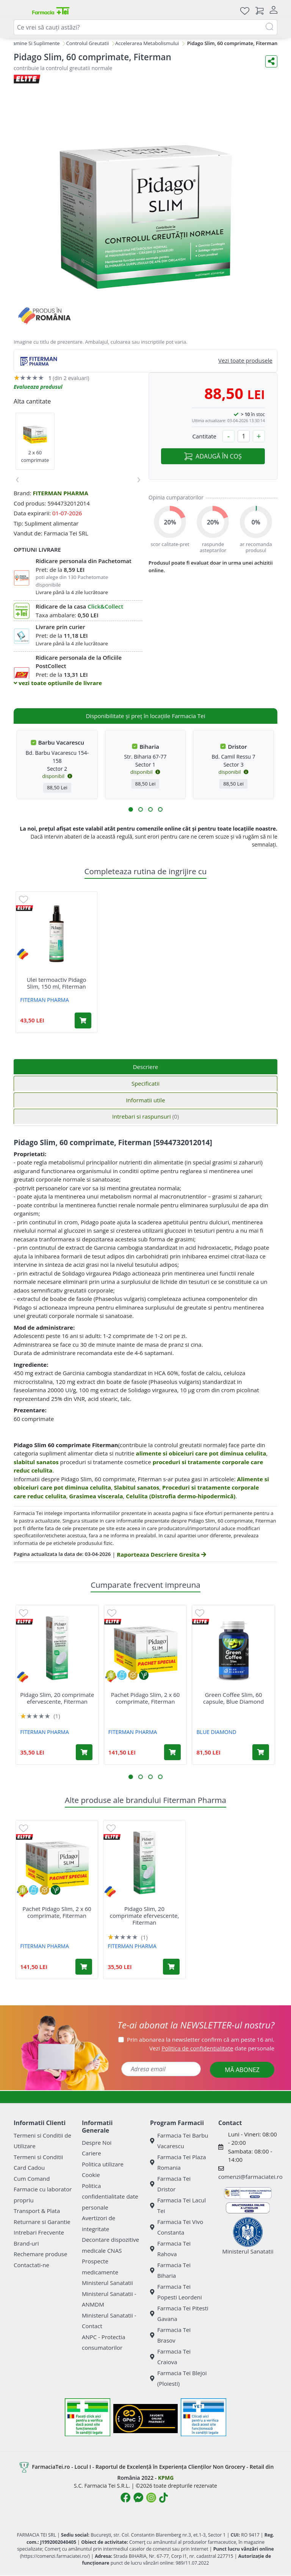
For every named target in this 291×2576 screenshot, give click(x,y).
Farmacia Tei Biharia (170, 2270)
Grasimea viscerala (96, 1496)
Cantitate (204, 436)
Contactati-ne (31, 2265)
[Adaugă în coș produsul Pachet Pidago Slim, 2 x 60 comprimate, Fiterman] (172, 1752)
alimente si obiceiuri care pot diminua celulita (201, 1453)
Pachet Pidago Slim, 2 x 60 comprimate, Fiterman (145, 1698)
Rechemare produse (40, 2254)
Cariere (91, 2153)
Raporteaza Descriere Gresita (161, 1554)
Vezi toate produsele (245, 360)
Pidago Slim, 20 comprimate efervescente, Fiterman (57, 1698)
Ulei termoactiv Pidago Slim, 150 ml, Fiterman (56, 983)
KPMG (166, 2477)
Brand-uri (26, 2243)
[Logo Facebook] (125, 2497)
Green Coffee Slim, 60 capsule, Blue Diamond (233, 1698)
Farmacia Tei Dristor (170, 2184)
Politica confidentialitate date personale (110, 2196)
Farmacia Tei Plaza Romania (178, 2162)
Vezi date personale (211, 2048)
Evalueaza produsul (38, 386)
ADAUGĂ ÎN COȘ (212, 456)
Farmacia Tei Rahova (170, 2249)
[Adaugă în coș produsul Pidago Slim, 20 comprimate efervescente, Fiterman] (84, 1752)
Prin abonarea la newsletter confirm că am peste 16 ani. (200, 2039)
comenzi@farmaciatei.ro (250, 2176)
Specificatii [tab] (145, 1083)
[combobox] (145, 27)
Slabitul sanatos (137, 1487)
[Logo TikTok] (163, 2497)
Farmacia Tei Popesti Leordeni (176, 2292)
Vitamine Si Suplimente (33, 43)
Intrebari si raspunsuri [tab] (145, 1116)
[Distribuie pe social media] (271, 61)
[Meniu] (20, 11)
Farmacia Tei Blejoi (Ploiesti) (178, 2378)
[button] (131, 809)
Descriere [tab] (145, 1066)
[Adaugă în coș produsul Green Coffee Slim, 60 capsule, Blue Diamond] (260, 1752)
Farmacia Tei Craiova (170, 2357)
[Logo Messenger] (138, 2497)
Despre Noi (96, 2142)
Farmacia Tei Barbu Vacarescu (179, 2141)
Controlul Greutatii (87, 43)
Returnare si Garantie (42, 2221)
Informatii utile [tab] (145, 1100)
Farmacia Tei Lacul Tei (178, 2205)
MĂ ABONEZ (242, 2070)
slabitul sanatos (36, 1462)
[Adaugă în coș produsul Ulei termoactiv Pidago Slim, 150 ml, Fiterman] (83, 1020)
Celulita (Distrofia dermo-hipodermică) (180, 1496)
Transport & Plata (37, 2210)
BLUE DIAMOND (216, 1732)
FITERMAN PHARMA (60, 493)
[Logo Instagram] (151, 2497)
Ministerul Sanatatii (107, 2282)
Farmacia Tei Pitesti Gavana (179, 2313)
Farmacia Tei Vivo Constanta (176, 2227)
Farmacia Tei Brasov (170, 2335)
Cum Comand (32, 2178)
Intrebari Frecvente (39, 2232)
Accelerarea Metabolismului (147, 43)
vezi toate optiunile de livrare (58, 683)
